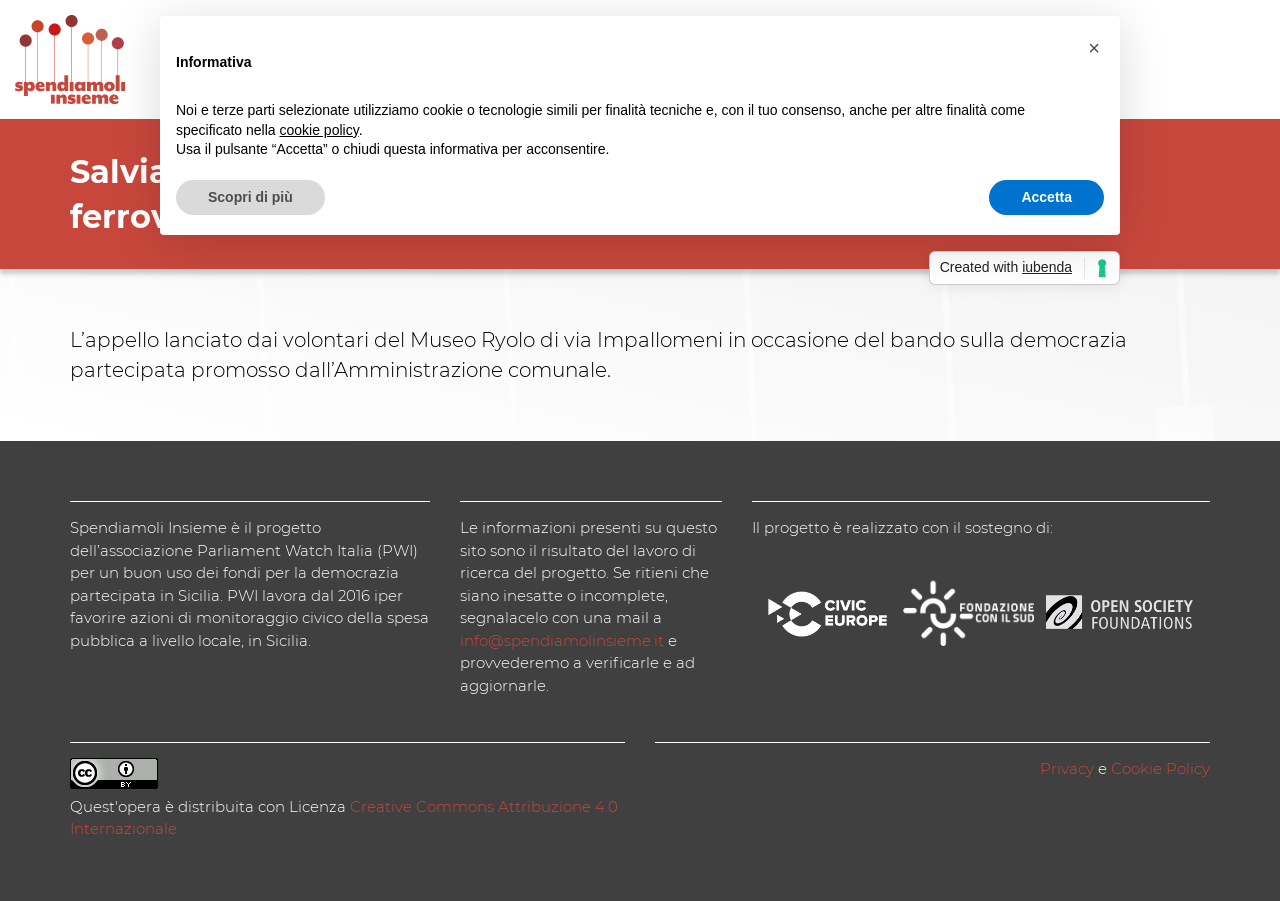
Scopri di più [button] (250, 197)
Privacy (1067, 768)
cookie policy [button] (319, 130)
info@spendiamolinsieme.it (562, 640)
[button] (1094, 48)
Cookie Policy (1160, 768)
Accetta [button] (1046, 197)
